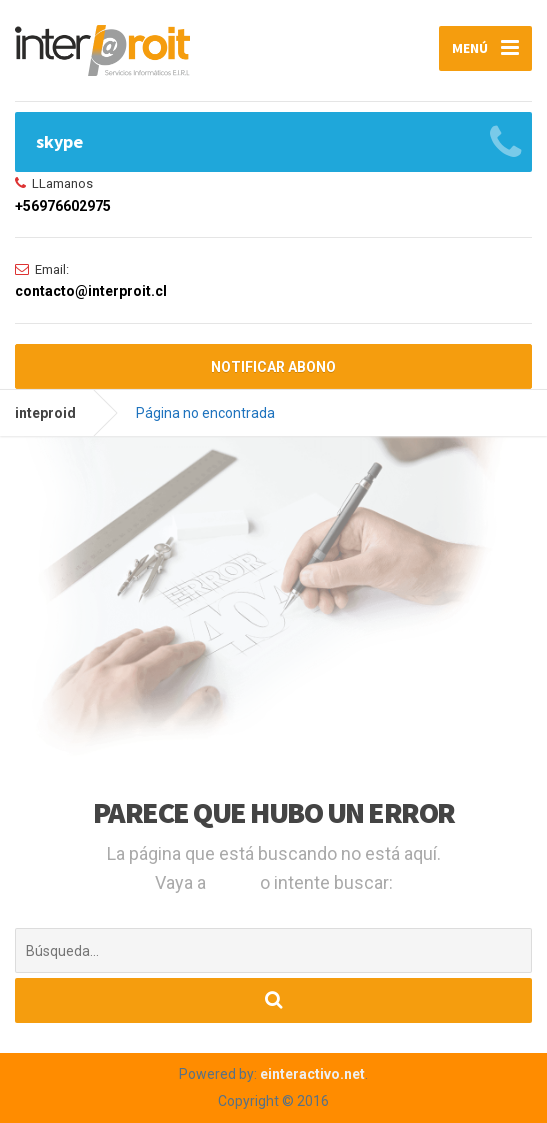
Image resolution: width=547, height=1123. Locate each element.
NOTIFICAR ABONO (273, 367)
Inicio (235, 882)
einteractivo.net (312, 1074)
